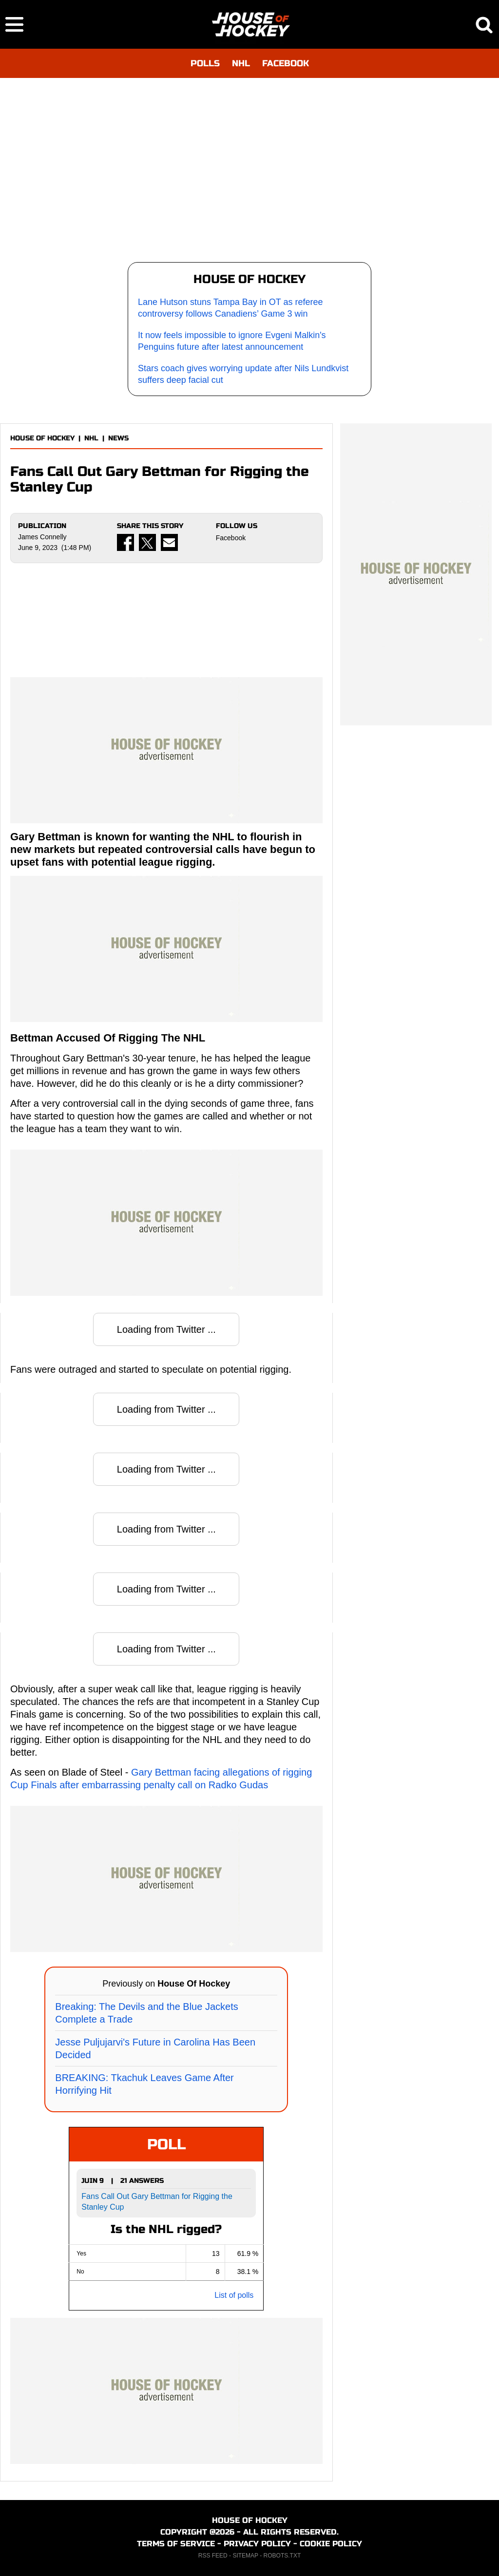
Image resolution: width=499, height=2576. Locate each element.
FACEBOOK (285, 63)
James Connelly (42, 537)
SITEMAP (245, 2555)
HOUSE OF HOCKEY (42, 438)
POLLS (205, 63)
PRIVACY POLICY (257, 2543)
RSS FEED (213, 2555)
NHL (241, 63)
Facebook (231, 538)
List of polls (233, 2295)
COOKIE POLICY (331, 2543)
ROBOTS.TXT (282, 2555)
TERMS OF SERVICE (176, 2543)
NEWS (118, 438)
